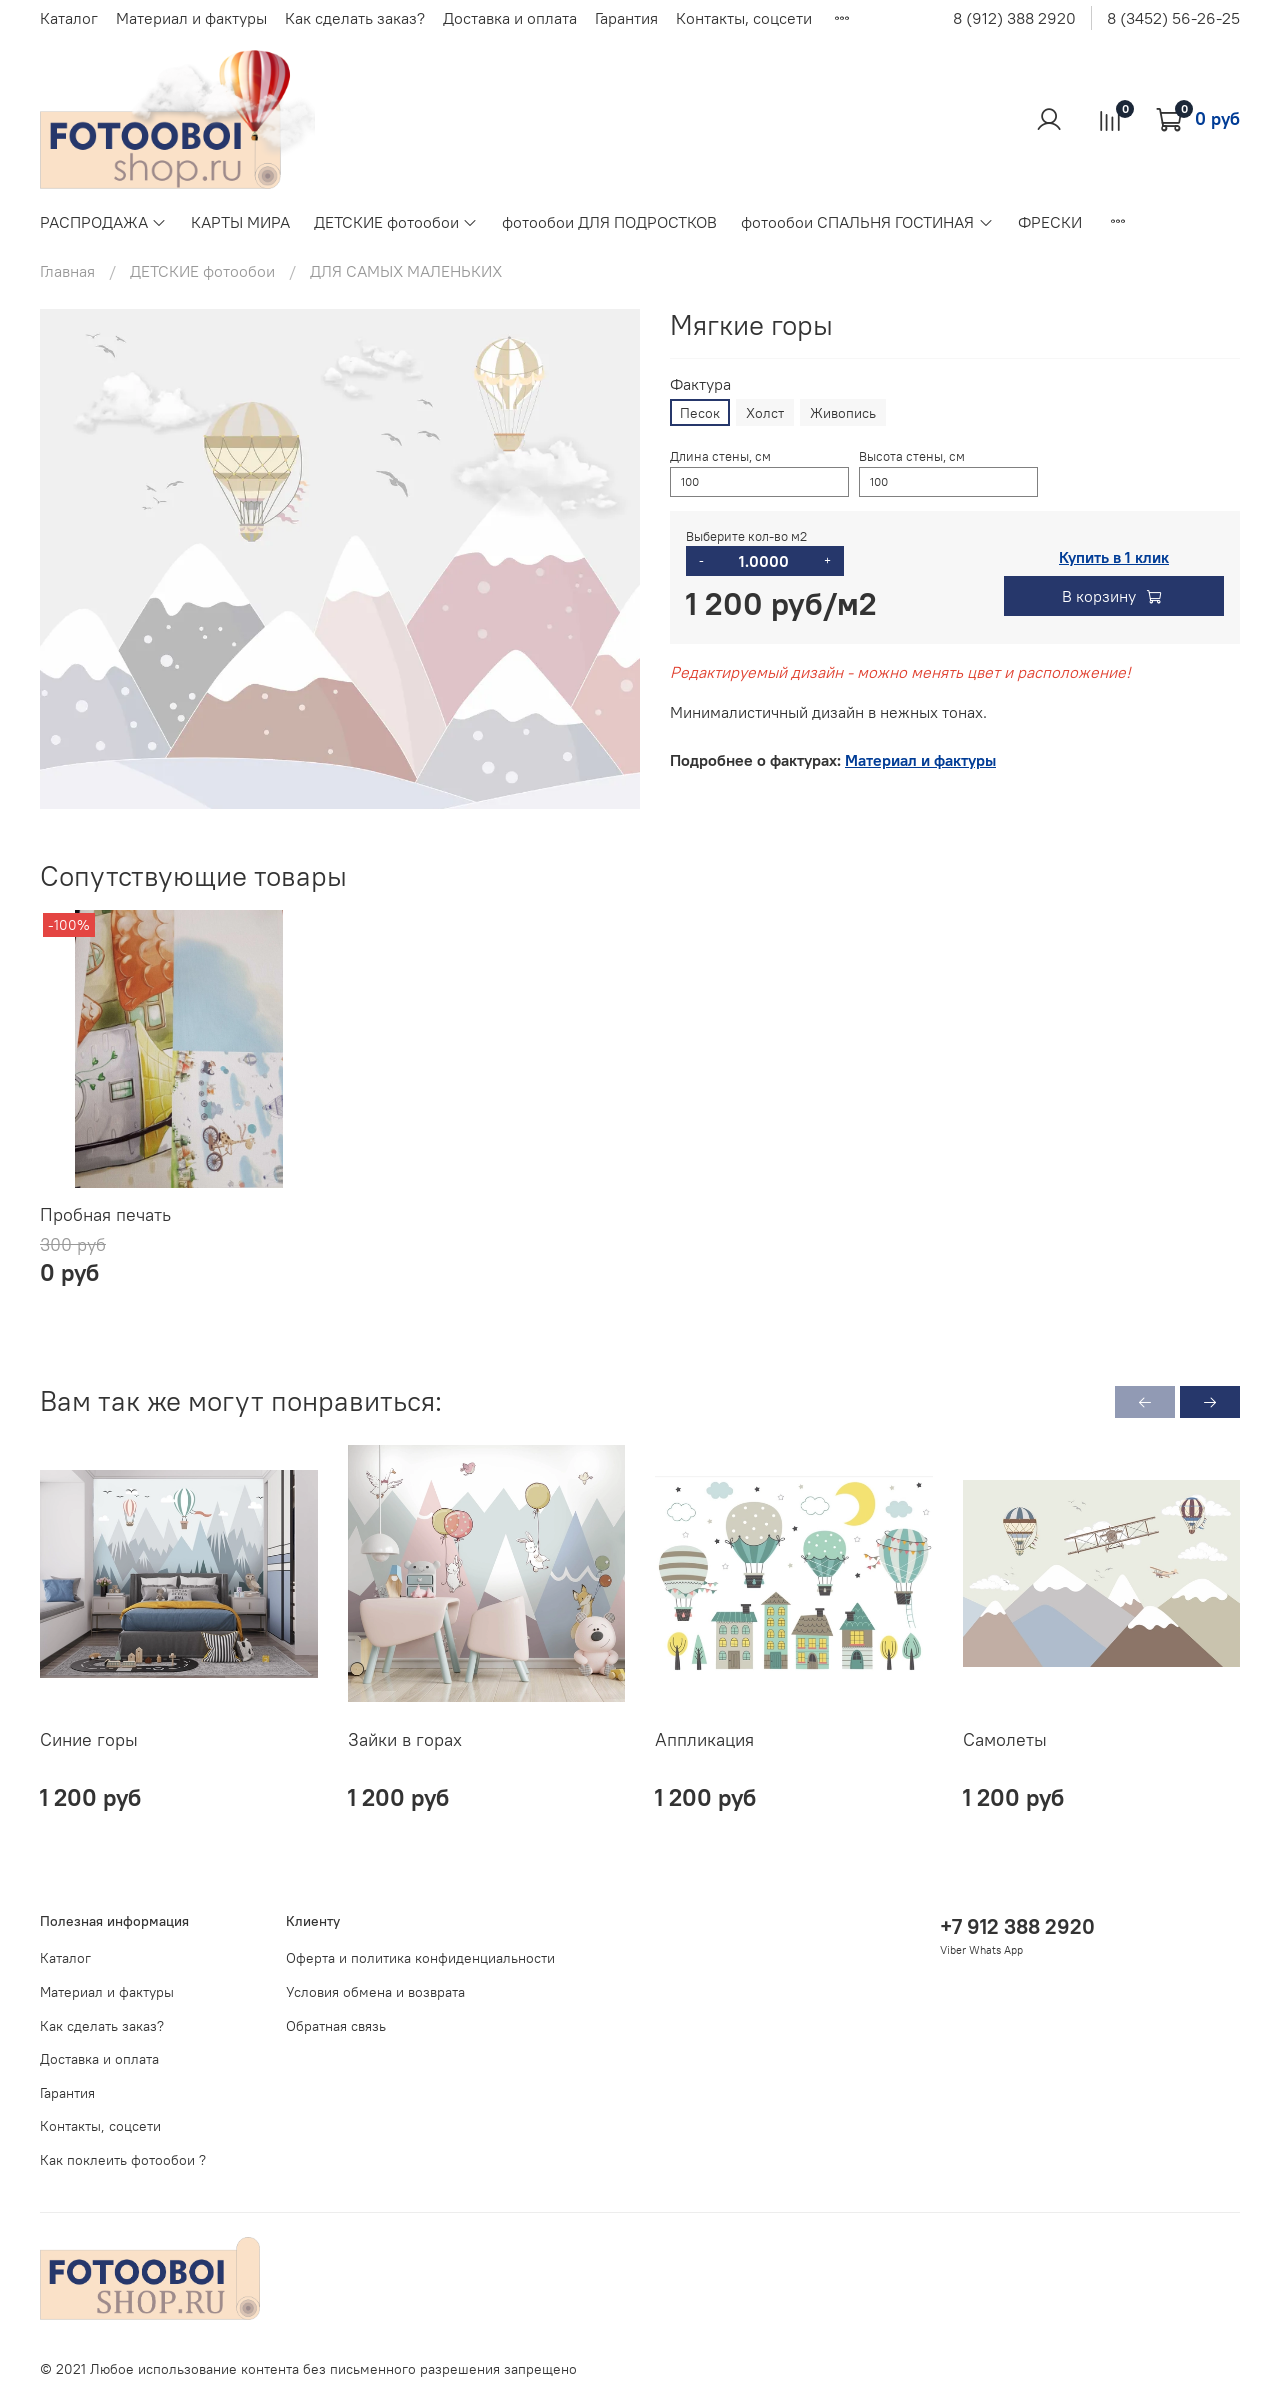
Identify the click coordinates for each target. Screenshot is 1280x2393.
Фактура (700, 384)
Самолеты (1005, 1738)
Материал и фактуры (191, 18)
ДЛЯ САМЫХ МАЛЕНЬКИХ (406, 271)
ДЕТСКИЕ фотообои (396, 222)
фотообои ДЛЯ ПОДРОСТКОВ (609, 222)
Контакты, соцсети (744, 18)
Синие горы (89, 1738)
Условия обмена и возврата (375, 1992)
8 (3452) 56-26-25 (1173, 18)
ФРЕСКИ (1050, 222)
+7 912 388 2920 (1017, 1926)
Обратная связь (336, 2026)
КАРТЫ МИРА (240, 222)
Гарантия (626, 18)
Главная (67, 271)
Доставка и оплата (510, 18)
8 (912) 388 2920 (1014, 18)
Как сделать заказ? (355, 18)
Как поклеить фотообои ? (123, 2160)
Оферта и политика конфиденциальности (420, 1958)
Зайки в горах (405, 1738)
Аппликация (704, 1738)
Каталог (69, 18)
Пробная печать (105, 1213)
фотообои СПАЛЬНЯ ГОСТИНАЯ (867, 222)
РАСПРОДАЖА (103, 222)
